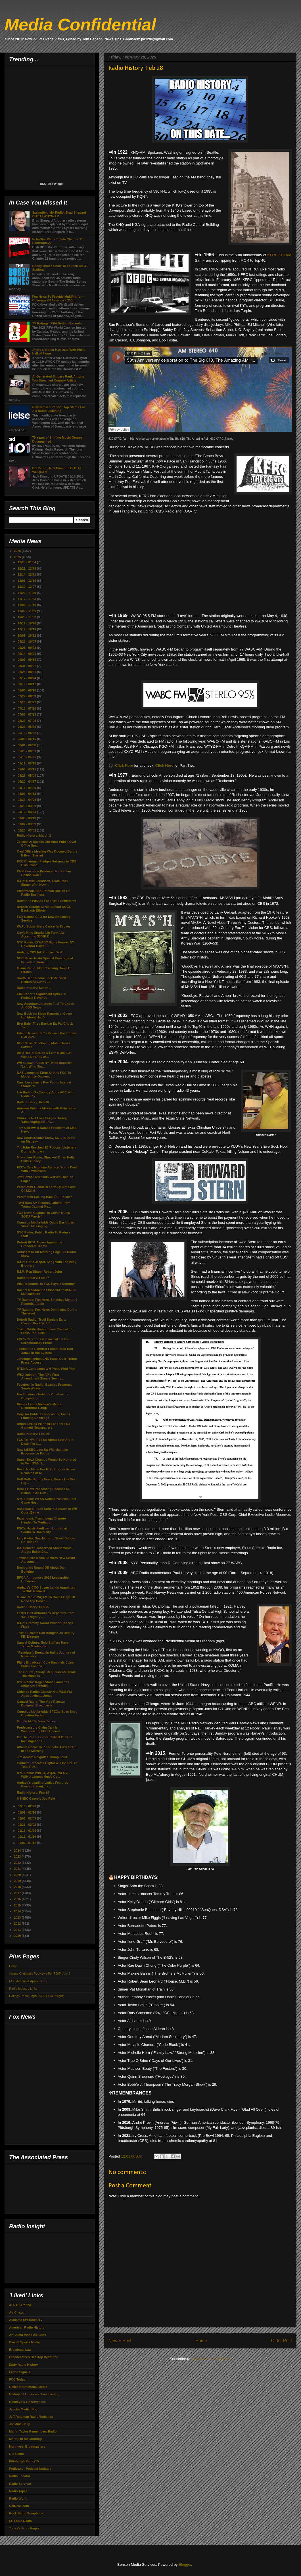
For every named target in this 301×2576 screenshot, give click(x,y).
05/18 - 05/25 (27, 757)
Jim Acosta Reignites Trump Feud (42, 1757)
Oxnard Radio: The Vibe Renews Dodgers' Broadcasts (41, 1703)
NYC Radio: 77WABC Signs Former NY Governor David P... (45, 944)
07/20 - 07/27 (27, 702)
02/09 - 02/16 (27, 1812)
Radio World (18, 2498)
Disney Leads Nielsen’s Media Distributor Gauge (39, 1406)
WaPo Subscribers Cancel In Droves (43, 926)
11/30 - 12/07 (27, 586)
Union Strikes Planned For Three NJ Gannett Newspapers (43, 1425)
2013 (18, 1917)
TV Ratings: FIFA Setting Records (57, 323)
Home (201, 2340)
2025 (18, 557)
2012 (18, 1923)
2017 (18, 1893)
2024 (18, 1850)
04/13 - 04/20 (27, 787)
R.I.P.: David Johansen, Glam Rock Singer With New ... (42, 882)
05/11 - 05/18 (27, 763)
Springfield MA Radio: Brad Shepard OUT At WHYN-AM (59, 214)
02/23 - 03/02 (27, 830)
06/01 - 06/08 (27, 745)
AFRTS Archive (20, 2305)
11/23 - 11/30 (27, 593)
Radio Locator (19, 2476)
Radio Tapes (18, 2491)
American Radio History (27, 2327)
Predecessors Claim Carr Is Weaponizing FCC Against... (39, 1729)
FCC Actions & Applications (28, 1981)
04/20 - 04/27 (27, 781)
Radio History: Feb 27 (33, 1277)
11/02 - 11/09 (27, 611)
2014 (18, 1911)
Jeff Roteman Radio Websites (31, 2416)
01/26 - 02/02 (27, 1824)
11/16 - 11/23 (27, 599)
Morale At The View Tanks (36, 1721)
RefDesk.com (19, 2506)
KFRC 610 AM (279, 255)
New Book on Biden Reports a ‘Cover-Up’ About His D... (45, 1015)
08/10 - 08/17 (27, 684)
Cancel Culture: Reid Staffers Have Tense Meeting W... (42, 1644)
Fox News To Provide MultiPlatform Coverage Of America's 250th (58, 298)
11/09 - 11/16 (27, 605)
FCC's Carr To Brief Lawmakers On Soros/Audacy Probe (42, 1341)
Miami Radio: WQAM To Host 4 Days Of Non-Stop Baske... (46, 1598)
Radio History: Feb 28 (33, 1102)
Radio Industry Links (23, 1988)
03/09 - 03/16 (27, 818)
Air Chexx (16, 2312)
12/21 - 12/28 (27, 568)
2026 (18, 551)
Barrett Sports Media (24, 2342)
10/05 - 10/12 (27, 635)
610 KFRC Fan (117, 438)
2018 (18, 1887)
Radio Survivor (20, 2483)
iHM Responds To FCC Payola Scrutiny (45, 1283)
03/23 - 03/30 (27, 806)
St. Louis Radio (20, 2521)
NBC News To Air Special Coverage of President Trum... (45, 960)
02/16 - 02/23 (27, 1806)
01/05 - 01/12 (27, 1843)
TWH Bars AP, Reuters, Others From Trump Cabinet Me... (43, 1204)
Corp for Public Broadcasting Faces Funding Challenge (43, 1416)
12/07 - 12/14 (27, 580)
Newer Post (119, 2340)
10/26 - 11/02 (27, 617)
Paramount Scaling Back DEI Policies (44, 1197)
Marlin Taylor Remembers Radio (33, 2431)
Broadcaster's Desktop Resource (33, 2357)
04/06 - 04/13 (27, 793)
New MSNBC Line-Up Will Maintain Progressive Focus (42, 1451)
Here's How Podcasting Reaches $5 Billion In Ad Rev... (43, 1490)
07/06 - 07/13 (27, 714)
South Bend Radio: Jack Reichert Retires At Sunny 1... (41, 979)
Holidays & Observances (27, 2402)
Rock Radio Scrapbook (26, 2513)
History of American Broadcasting (34, 2394)
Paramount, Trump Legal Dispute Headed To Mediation (41, 1520)
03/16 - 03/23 (27, 812)
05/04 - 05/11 (27, 769)
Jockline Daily (19, 2424)
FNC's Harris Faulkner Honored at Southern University (42, 1530)
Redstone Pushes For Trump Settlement (46, 901)
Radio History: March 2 (34, 835)
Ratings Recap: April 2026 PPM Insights (36, 1996)
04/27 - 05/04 (27, 775)
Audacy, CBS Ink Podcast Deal (39, 952)
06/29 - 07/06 (27, 720)
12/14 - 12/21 (27, 574)
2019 (18, 1881)
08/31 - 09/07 (27, 666)
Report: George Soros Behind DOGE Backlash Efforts (44, 908)
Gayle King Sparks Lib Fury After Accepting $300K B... (41, 934)
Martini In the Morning (25, 2438)
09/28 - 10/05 (27, 641)
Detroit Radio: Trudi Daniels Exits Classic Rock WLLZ (41, 1321)
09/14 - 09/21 (27, 653)
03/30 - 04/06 (27, 799)
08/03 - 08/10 (27, 690)
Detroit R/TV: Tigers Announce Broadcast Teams (39, 1244)
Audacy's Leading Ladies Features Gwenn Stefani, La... (42, 1784)
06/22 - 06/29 (27, 726)
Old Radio (16, 2454)
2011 (18, 1929)
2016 (18, 1899)
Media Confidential (80, 24)
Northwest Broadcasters (27, 2446)
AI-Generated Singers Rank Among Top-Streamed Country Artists (58, 378)
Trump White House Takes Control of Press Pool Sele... (44, 1331)
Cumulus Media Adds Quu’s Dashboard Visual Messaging (46, 1224)
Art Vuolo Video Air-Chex (27, 2335)
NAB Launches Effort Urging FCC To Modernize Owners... (44, 1074)
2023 (18, 1856)
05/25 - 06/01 (27, 751)
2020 (18, 1875)
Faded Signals (19, 2372)
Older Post (281, 2340)
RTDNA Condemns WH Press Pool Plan (46, 1368)
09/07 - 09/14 (27, 659)
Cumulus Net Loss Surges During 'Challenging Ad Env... (41, 1120)
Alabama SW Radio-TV (26, 2319)
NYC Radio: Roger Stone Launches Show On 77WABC (43, 1683)
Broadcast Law (20, 2349)
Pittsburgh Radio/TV (24, 2461)
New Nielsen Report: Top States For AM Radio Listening (58, 408)
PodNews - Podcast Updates (30, 2468)
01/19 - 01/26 (27, 1830)
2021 (18, 1868)
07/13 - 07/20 (27, 708)
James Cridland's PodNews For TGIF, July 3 (39, 1973)
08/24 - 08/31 (27, 672)
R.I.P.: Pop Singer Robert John (39, 1271)
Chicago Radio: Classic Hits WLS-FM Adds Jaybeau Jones (44, 1693)
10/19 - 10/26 (27, 623)
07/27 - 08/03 (27, 696)
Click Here (124, 765)
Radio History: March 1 (34, 987)
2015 (18, 1905)
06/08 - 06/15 (27, 739)
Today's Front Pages (24, 2528)
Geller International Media (28, 2387)
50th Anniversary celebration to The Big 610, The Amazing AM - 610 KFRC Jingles (181, 438)
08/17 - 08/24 (27, 678)
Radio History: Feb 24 (33, 1792)
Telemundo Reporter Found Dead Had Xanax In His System (45, 1350)
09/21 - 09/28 (27, 647)
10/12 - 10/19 (27, 629)
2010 (18, 1935)
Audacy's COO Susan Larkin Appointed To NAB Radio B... (46, 1589)
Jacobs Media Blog (23, 2409)
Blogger (185, 2564)
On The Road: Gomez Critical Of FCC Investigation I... (44, 1739)
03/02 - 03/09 (27, 824)
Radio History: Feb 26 (33, 1433)
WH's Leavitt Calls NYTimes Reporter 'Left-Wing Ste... (44, 1064)
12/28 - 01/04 (27, 562)
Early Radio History (23, 2364)
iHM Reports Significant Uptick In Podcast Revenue (41, 995)
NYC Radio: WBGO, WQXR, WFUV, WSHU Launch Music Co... (42, 1774)
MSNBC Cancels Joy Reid (36, 1798)
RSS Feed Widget (52, 184)
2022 (18, 1862)
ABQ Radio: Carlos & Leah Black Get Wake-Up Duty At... (44, 1054)
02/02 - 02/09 (27, 1818)
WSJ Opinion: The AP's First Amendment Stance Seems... (40, 1376)
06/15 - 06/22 (27, 733)
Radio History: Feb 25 (33, 1607)
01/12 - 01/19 (27, 1836)
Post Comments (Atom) (211, 2359)
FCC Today (17, 2379)
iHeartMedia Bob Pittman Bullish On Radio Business (43, 892)
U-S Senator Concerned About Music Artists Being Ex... (44, 1549)
